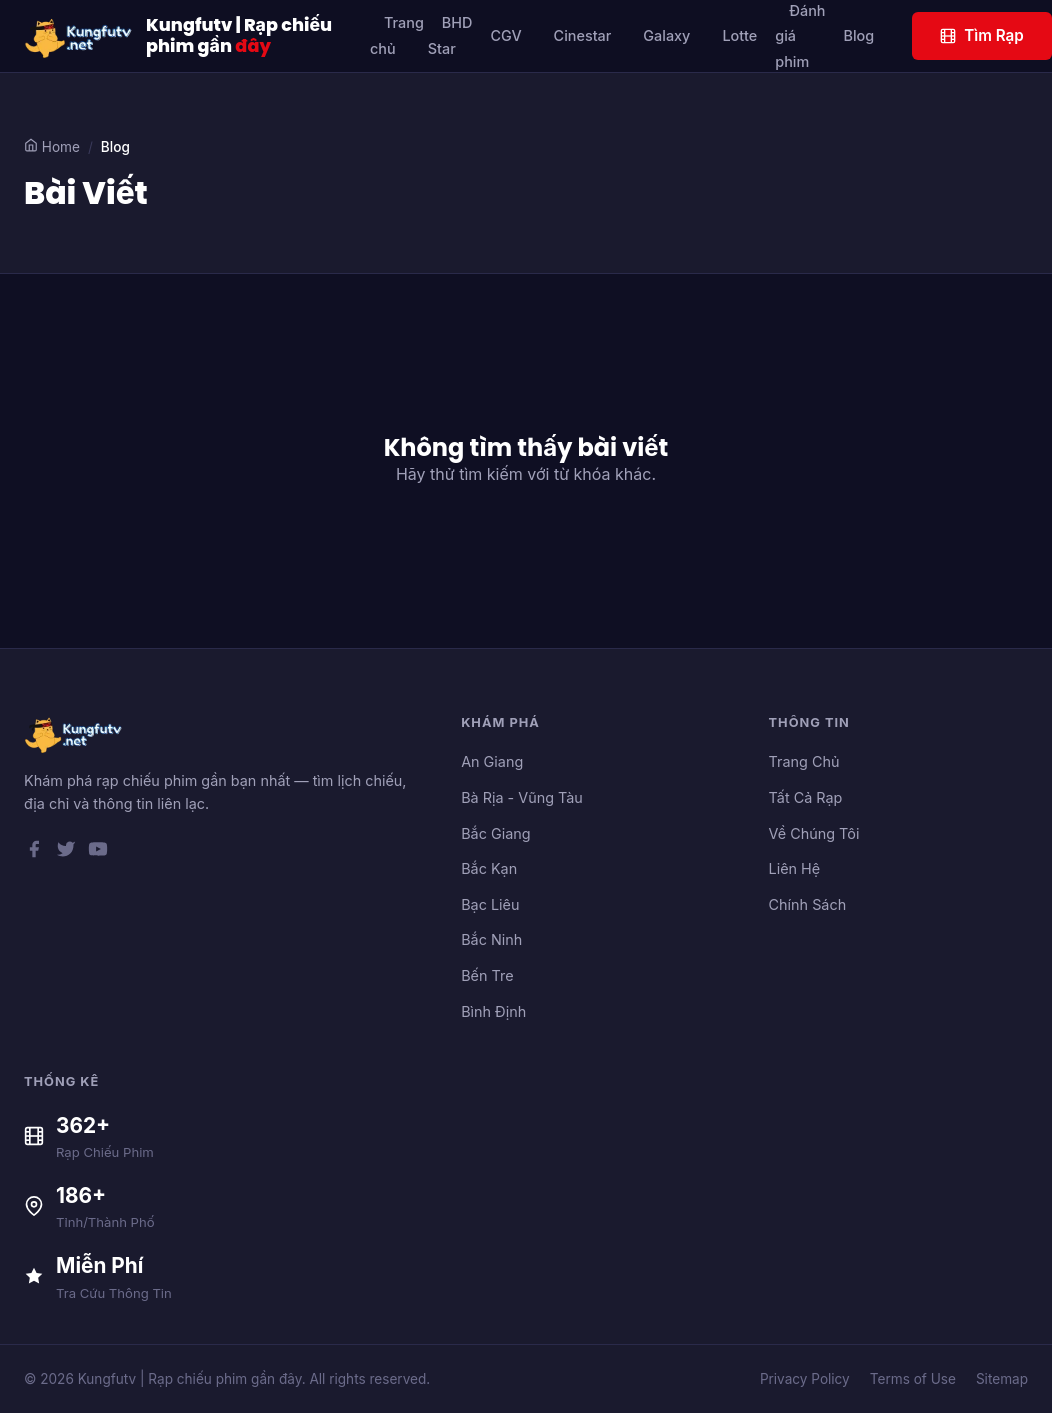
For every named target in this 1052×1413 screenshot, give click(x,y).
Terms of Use (913, 1379)
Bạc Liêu (490, 904)
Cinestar (583, 35)
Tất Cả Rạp (806, 797)
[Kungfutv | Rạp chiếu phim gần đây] (79, 36)
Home (52, 146)
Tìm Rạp (982, 35)
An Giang (492, 761)
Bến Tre (487, 975)
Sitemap (1002, 1379)
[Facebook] (34, 853)
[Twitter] (66, 853)
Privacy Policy (805, 1379)
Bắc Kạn (489, 868)
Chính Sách (808, 904)
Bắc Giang (495, 833)
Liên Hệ (795, 868)
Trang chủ (397, 35)
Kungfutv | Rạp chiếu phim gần (239, 36)
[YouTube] (98, 853)
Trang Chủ (804, 761)
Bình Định (493, 1011)
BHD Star (450, 35)
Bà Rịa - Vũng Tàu (522, 797)
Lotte (739, 35)
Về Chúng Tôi (814, 833)
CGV (505, 35)
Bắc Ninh (491, 939)
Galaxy (666, 35)
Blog (858, 35)
